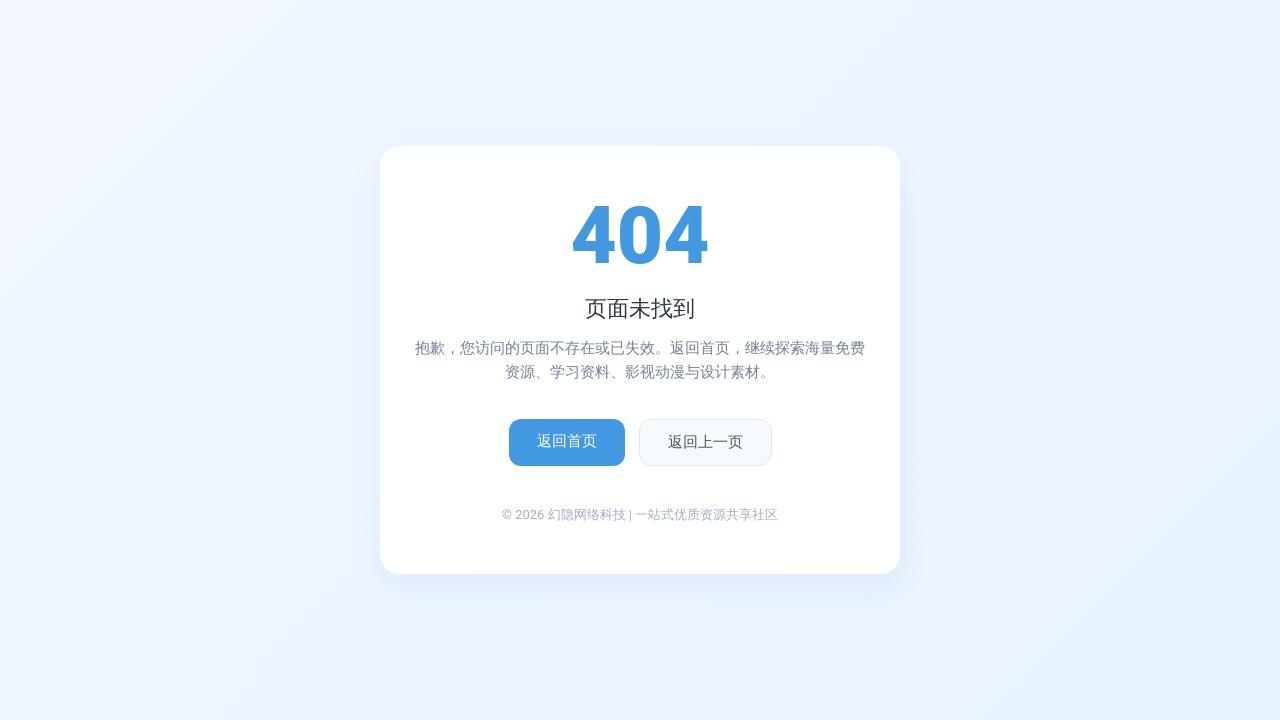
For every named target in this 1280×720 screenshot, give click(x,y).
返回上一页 (705, 442)
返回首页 (567, 441)
